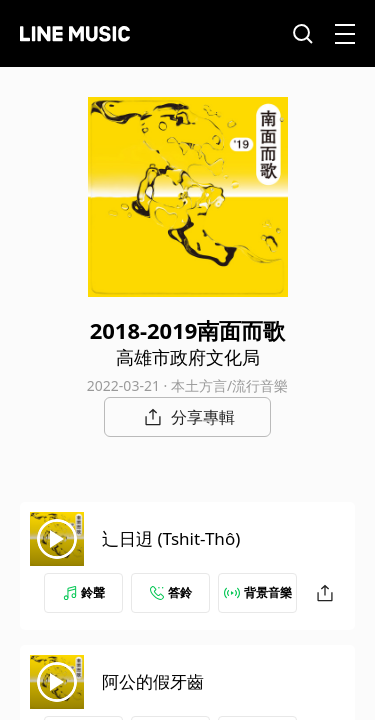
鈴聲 (84, 592)
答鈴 (171, 592)
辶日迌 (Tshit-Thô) (171, 538)
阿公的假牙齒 (153, 681)
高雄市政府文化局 (188, 357)
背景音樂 (258, 592)
